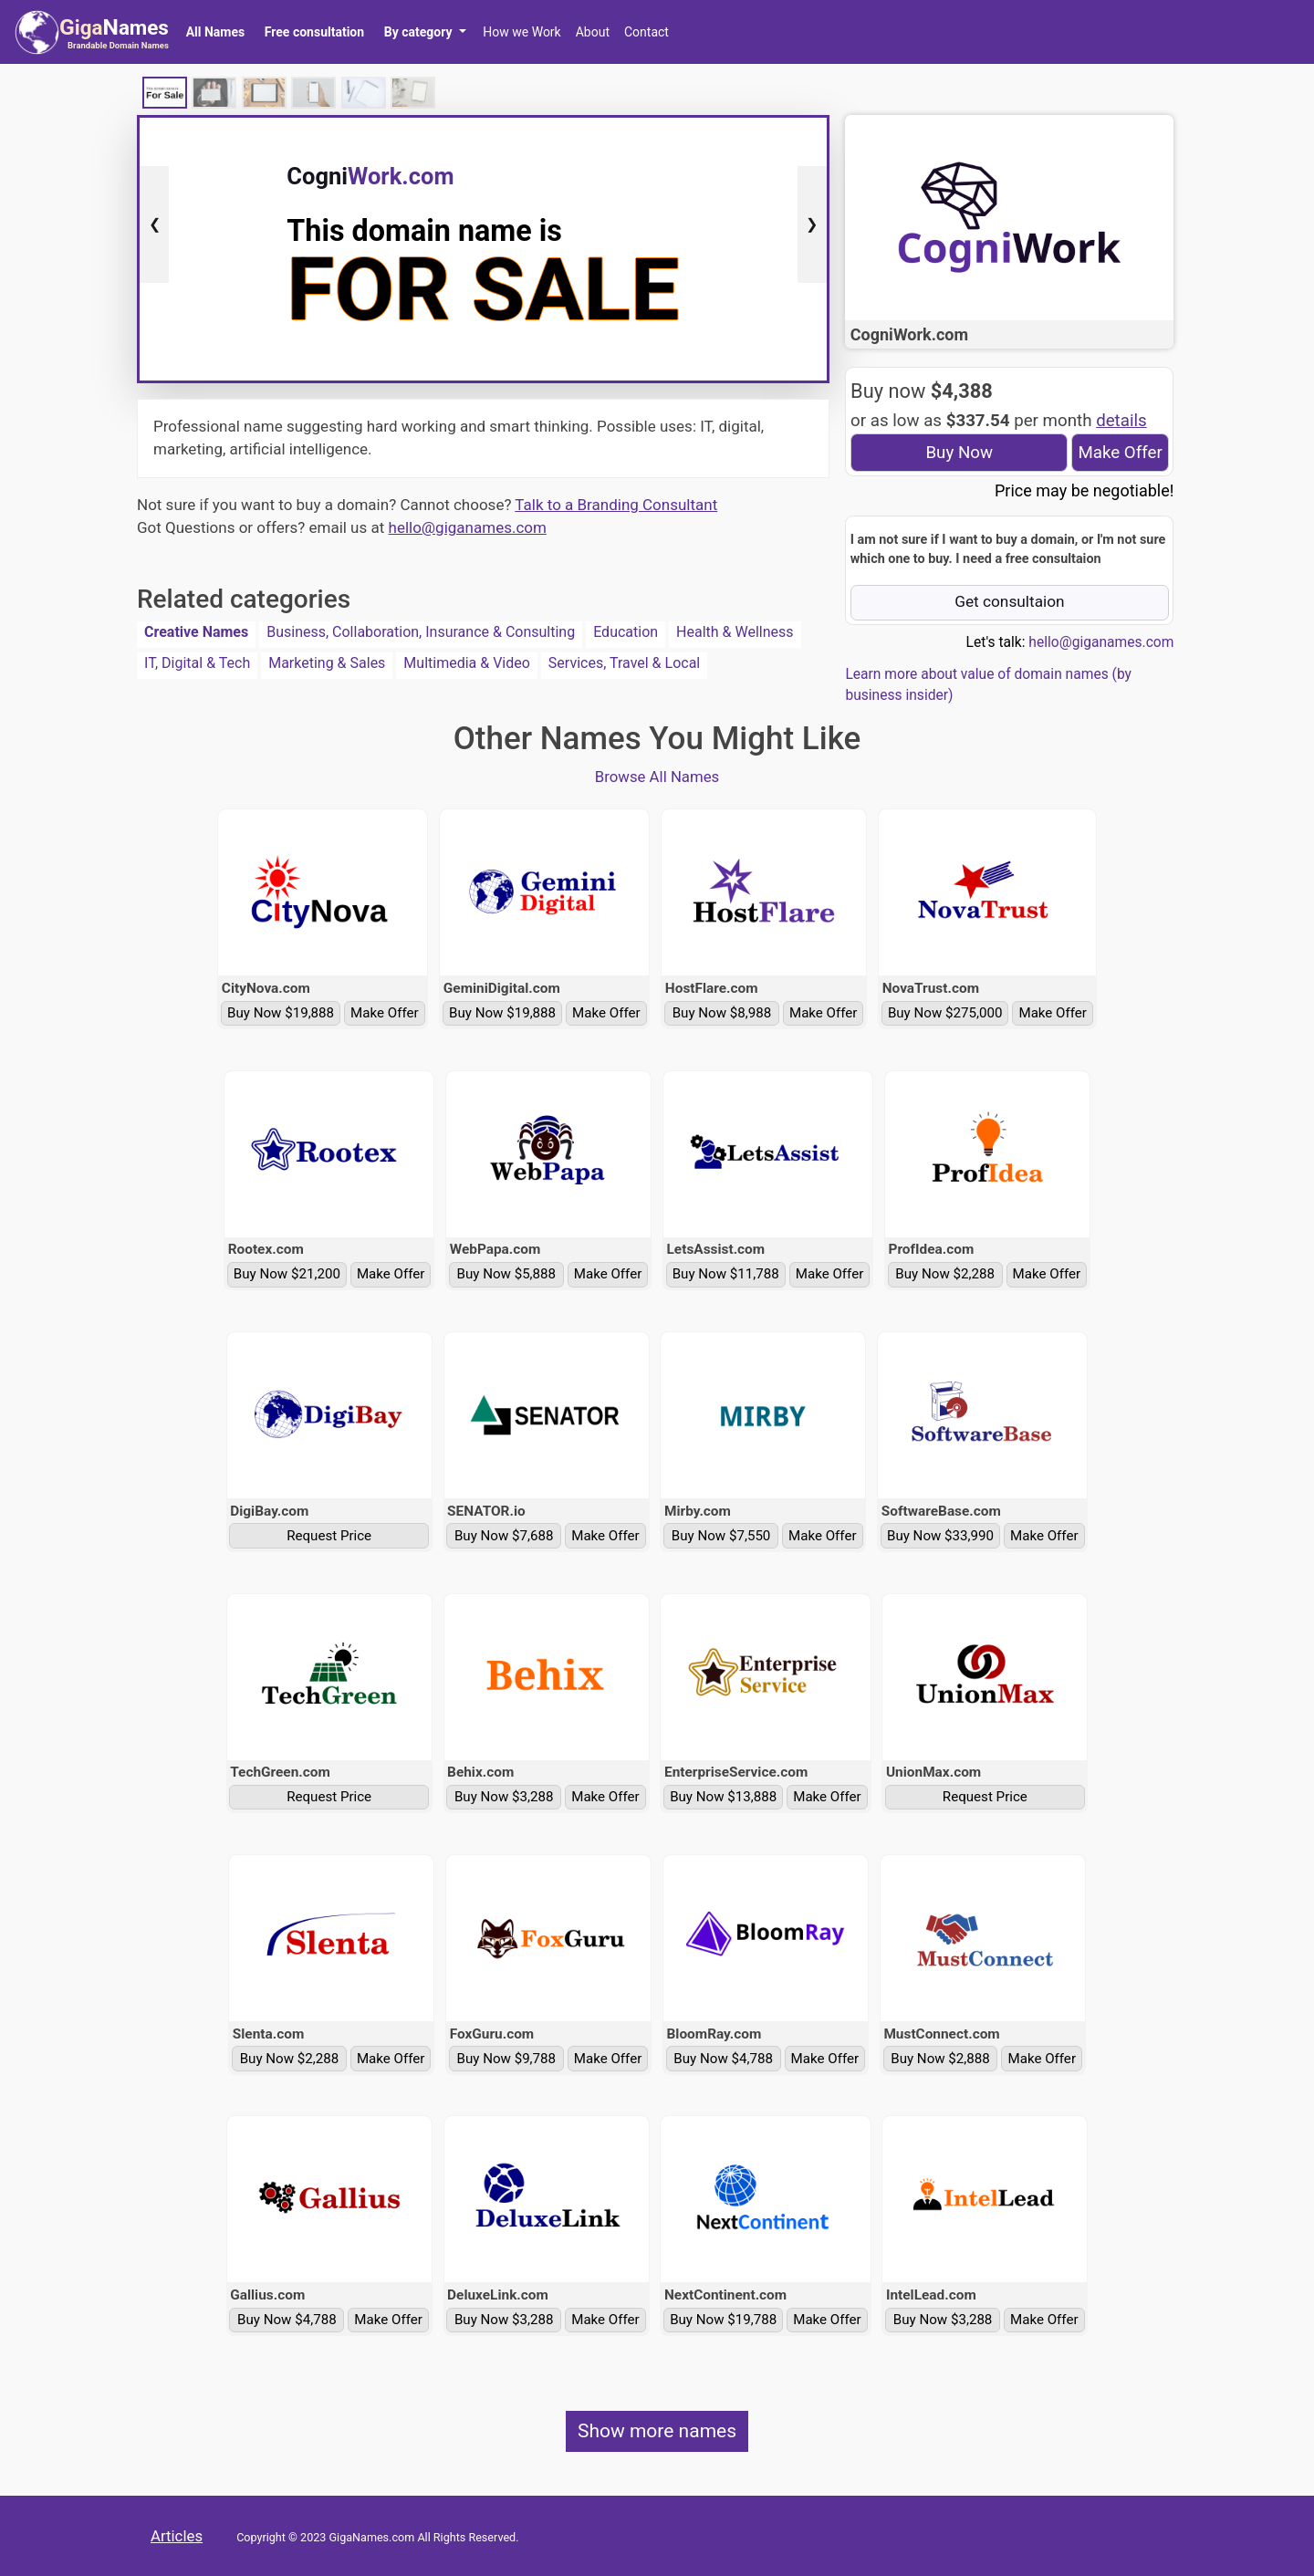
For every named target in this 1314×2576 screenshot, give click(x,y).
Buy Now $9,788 (507, 2058)
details (1121, 421)
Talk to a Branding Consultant (616, 504)
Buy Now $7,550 (721, 1536)
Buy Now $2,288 (945, 1274)
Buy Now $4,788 (723, 2058)
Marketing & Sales (326, 663)
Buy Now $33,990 (940, 1536)
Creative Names (196, 632)
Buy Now (959, 453)
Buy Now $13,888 (723, 1797)
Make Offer (1120, 453)
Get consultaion (1009, 601)
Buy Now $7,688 (504, 1536)
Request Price (329, 1536)
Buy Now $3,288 (504, 1797)
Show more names (657, 2431)
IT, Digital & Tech (197, 663)
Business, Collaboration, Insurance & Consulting (420, 632)
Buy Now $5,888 (507, 1274)
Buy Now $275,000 (945, 1013)
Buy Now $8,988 (722, 1013)
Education (625, 632)
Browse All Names (657, 776)
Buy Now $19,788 (723, 2319)
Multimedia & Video (466, 663)
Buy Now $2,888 (940, 2058)
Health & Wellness (734, 632)
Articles (177, 2536)
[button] (424, 32)
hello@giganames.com (468, 527)
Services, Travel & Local (624, 663)
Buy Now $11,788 (726, 1274)
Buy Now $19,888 (280, 1013)
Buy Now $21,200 (287, 1274)
